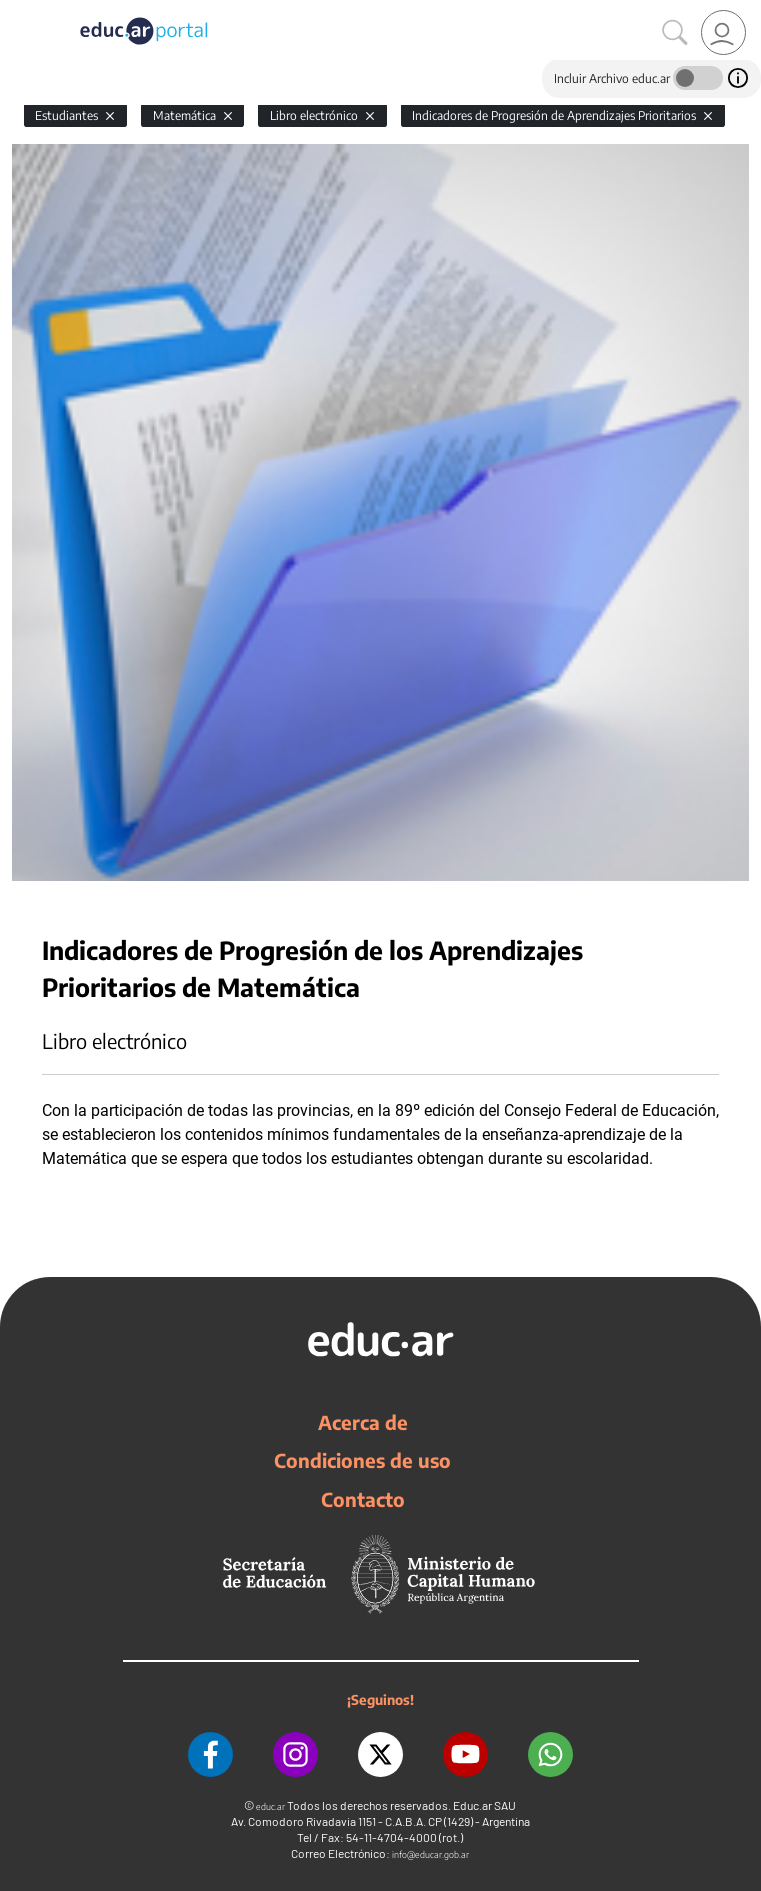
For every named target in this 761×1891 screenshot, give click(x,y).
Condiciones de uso (362, 1460)
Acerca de (363, 1422)
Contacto (363, 1499)
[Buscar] (675, 33)
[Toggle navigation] (18, 11)
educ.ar (270, 1806)
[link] (723, 32)
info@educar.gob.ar (430, 1854)
